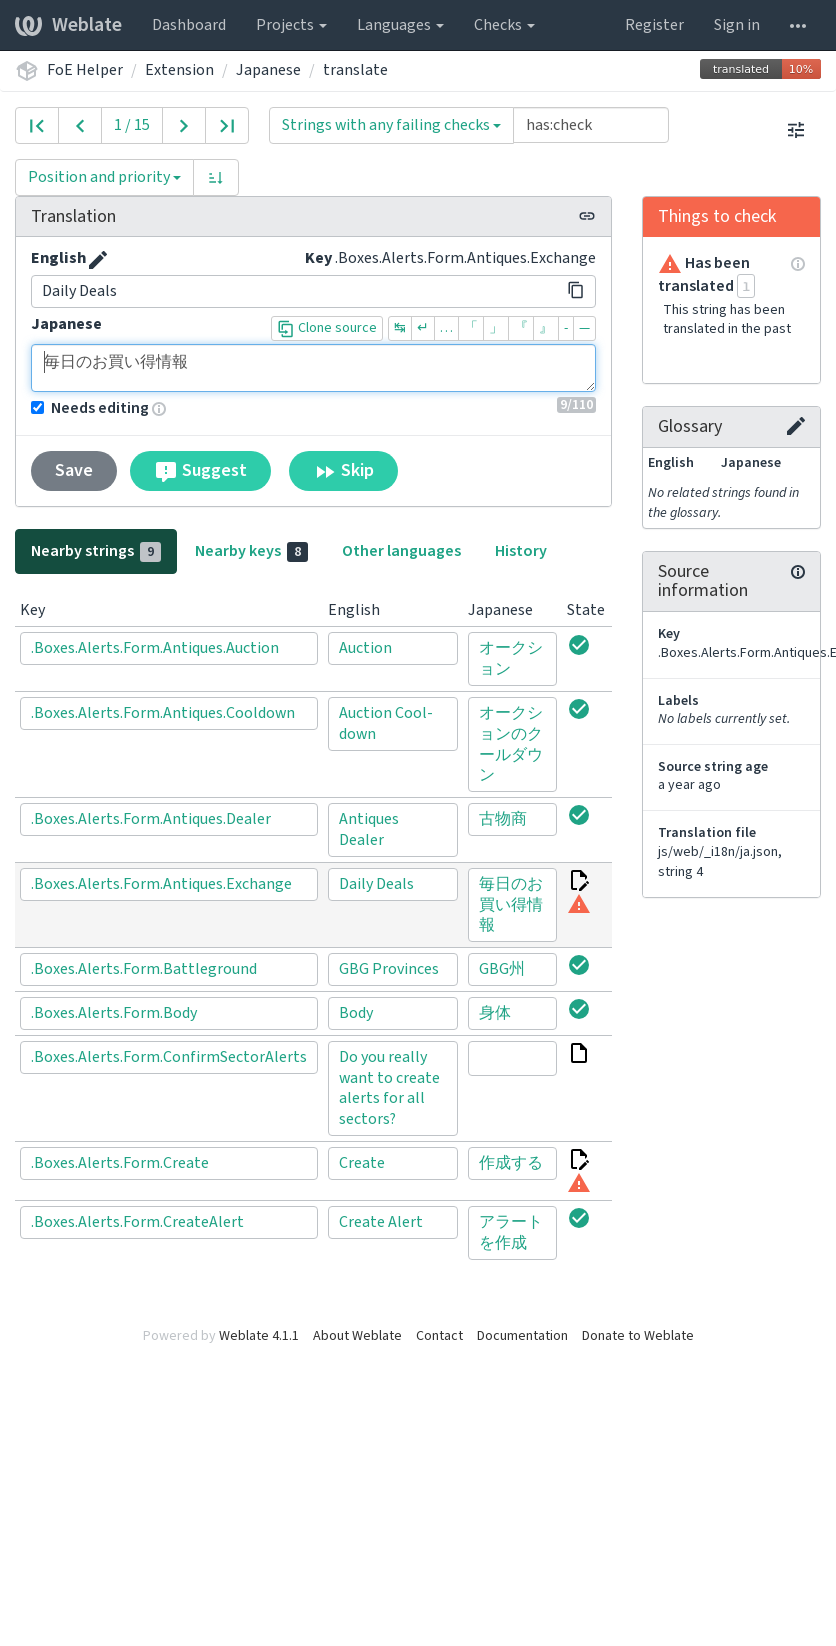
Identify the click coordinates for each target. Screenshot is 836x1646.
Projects (291, 25)
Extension (179, 70)
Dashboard (189, 25)
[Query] (591, 125)
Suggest (200, 471)
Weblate (68, 25)
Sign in (737, 25)
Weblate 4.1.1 (259, 1336)
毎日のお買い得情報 (313, 368)
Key (318, 258)
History (521, 551)
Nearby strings (96, 551)
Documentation (522, 1336)
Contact (439, 1336)
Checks (504, 25)
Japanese (268, 70)
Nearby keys (251, 551)
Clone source (327, 328)
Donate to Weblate (638, 1336)
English (58, 258)
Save (74, 470)
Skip (343, 471)
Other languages (401, 551)
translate (355, 70)
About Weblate (357, 1336)
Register (654, 25)
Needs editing (90, 408)
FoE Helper (85, 70)
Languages (400, 25)
